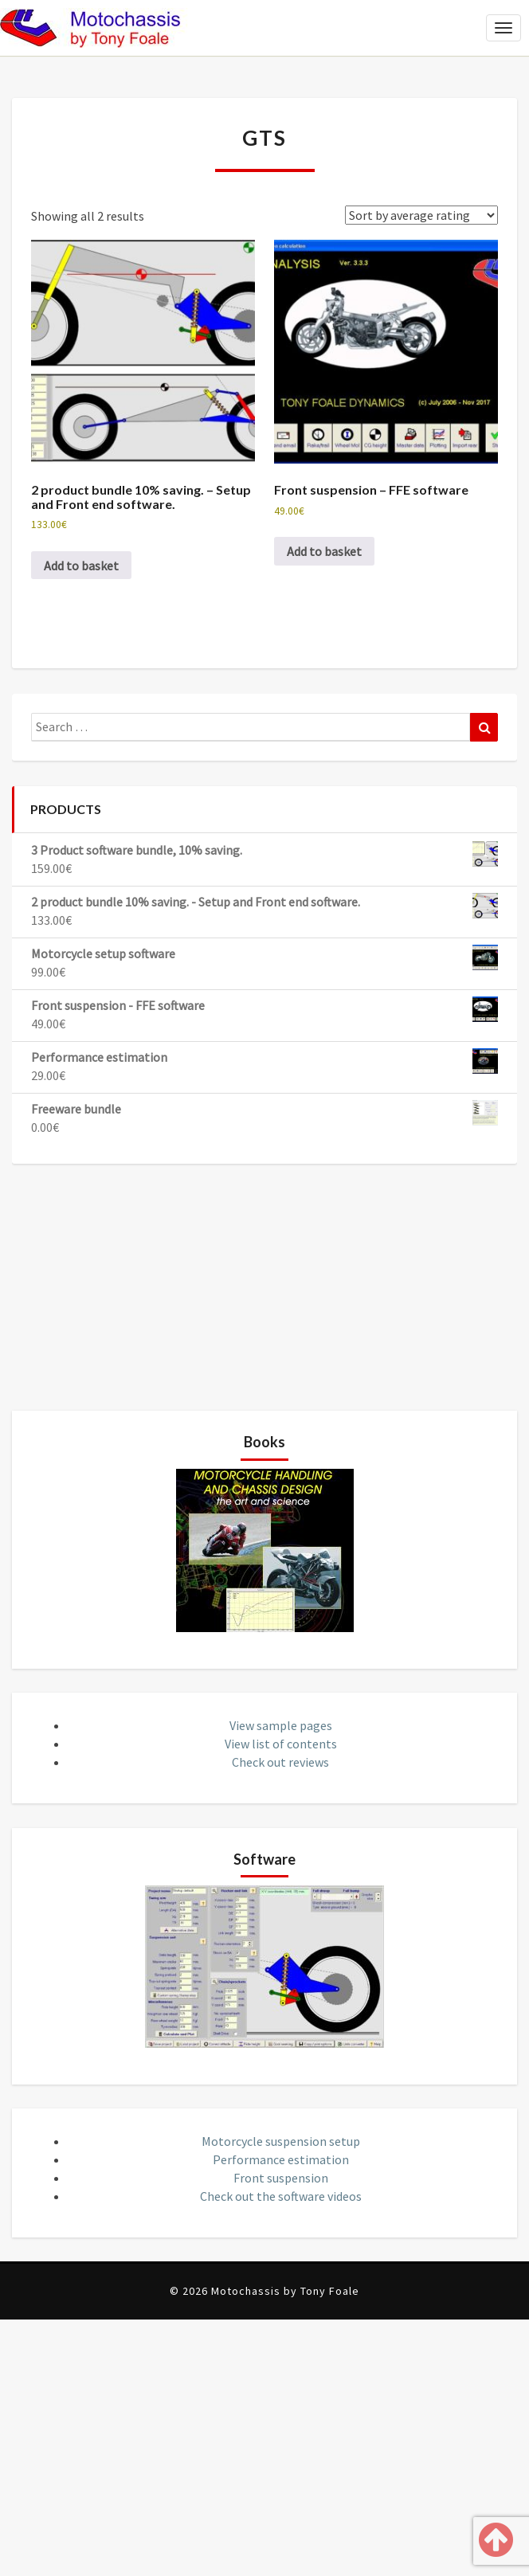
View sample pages (280, 1725)
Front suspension (280, 2178)
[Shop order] (421, 215)
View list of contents (281, 1744)
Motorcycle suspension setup (281, 2141)
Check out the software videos (281, 2196)
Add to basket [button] (81, 566)
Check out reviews (280, 1762)
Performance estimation (281, 2159)
